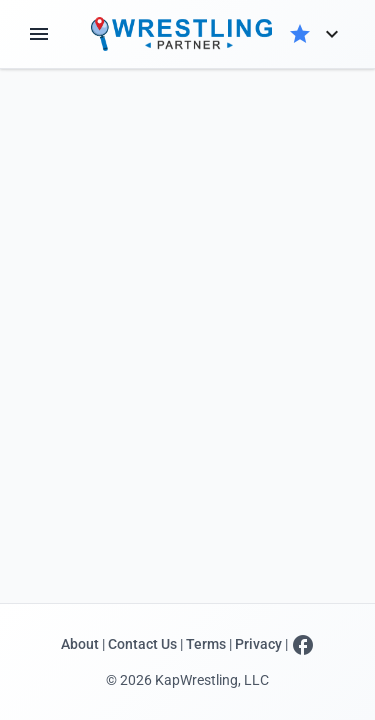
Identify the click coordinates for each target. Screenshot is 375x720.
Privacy (258, 644)
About (80, 644)
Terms (206, 644)
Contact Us (142, 644)
